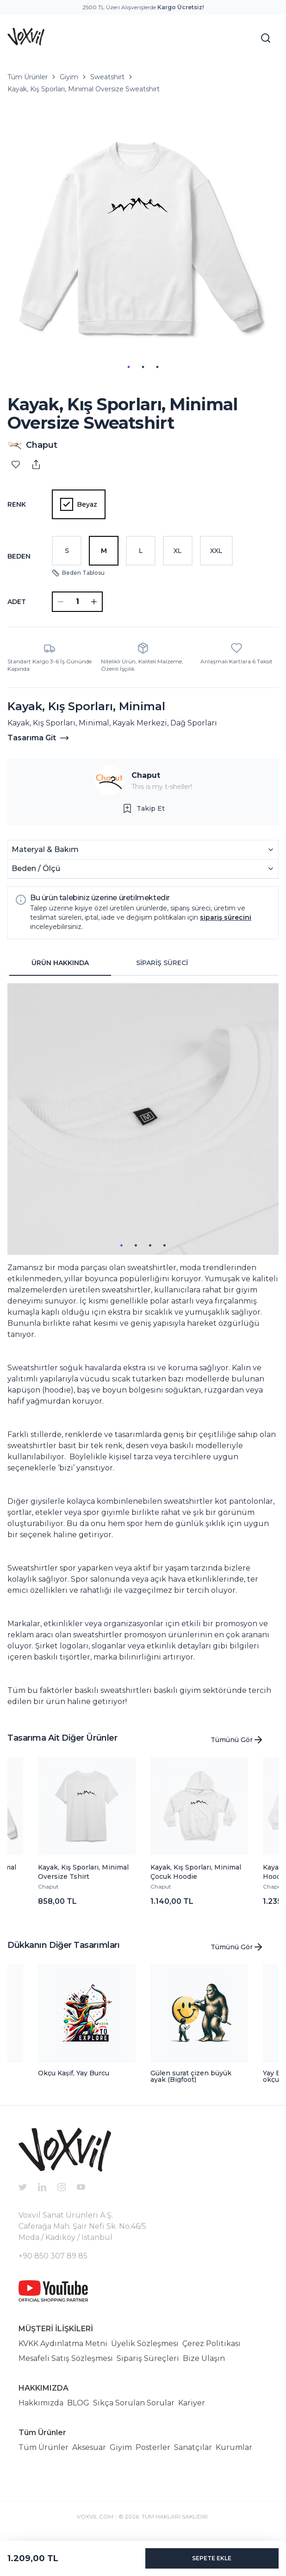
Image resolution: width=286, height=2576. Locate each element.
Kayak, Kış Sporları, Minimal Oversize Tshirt (83, 1872)
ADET (16, 602)
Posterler (153, 2447)
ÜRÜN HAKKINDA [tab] (60, 963)
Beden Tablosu (78, 573)
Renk (16, 504)
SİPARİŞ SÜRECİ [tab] (162, 963)
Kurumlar (234, 2447)
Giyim (69, 77)
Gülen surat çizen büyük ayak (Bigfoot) (190, 2076)
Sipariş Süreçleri (148, 2358)
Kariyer (191, 2402)
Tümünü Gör (237, 1739)
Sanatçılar (193, 2447)
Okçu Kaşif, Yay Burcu (73, 2073)
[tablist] (111, 963)
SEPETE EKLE (211, 2558)
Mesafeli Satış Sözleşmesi (66, 2358)
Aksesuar (89, 2447)
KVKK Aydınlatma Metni (63, 2343)
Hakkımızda (41, 2402)
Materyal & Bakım (143, 849)
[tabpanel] (143, 1345)
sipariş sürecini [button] (225, 917)
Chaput (145, 775)
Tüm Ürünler (27, 77)
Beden (19, 556)
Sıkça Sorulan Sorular (133, 2402)
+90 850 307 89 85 (53, 2256)
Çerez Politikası (211, 2343)
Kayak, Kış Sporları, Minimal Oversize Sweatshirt (83, 89)
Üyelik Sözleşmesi (145, 2343)
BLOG (78, 2402)
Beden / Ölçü (143, 868)
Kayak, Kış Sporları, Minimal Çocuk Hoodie (195, 1872)
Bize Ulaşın (204, 2358)
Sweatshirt (107, 77)
